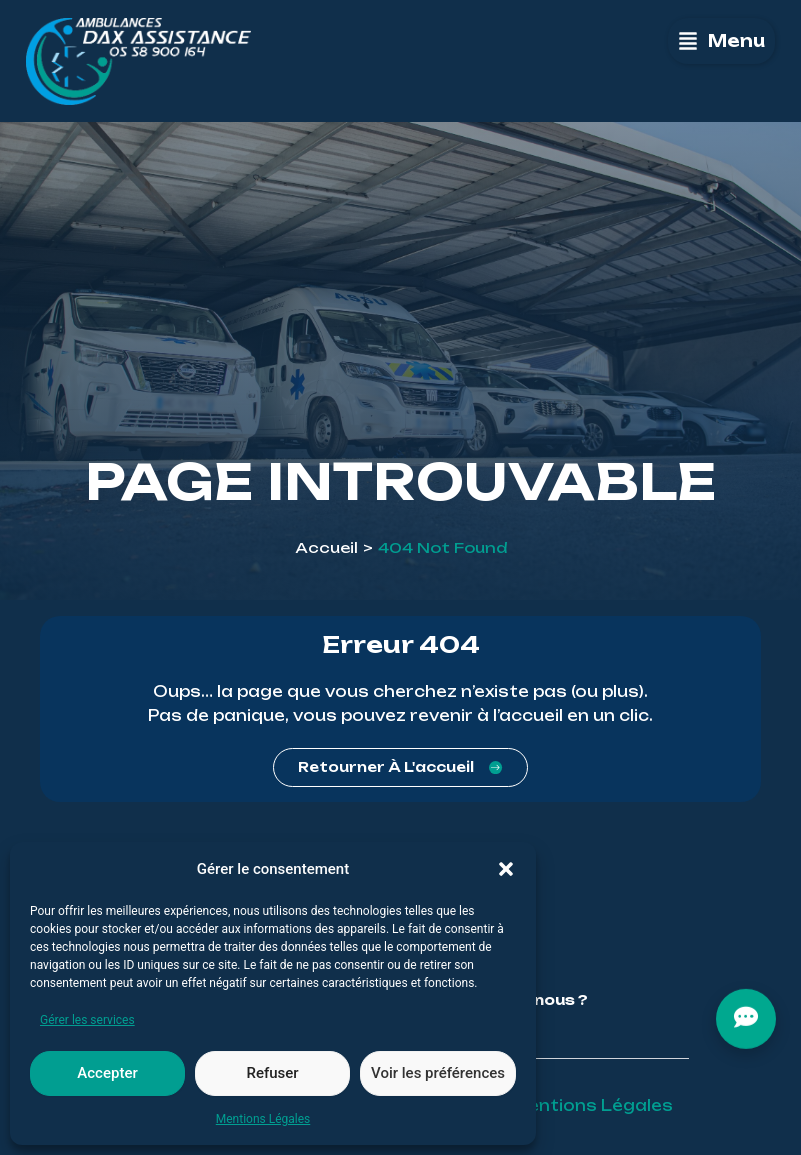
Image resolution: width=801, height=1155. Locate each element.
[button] (506, 869)
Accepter (107, 1073)
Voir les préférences (438, 1073)
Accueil (326, 547)
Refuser (272, 1073)
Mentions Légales (263, 1119)
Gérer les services (87, 1020)
